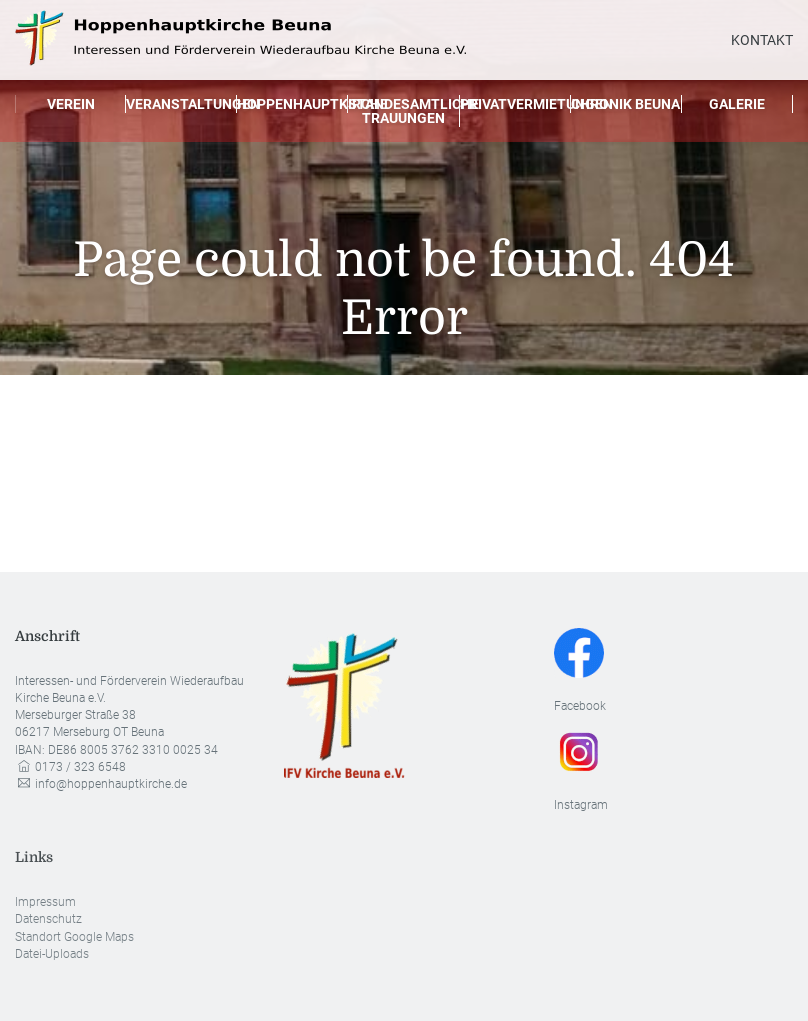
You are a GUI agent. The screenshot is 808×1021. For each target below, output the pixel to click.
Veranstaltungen (181, 104)
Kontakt (762, 40)
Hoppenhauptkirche (292, 104)
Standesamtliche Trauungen (403, 111)
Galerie (737, 104)
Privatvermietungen (515, 104)
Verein (71, 104)
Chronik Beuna (625, 104)
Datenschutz (48, 919)
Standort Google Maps (74, 937)
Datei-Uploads (52, 954)
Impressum (45, 902)
